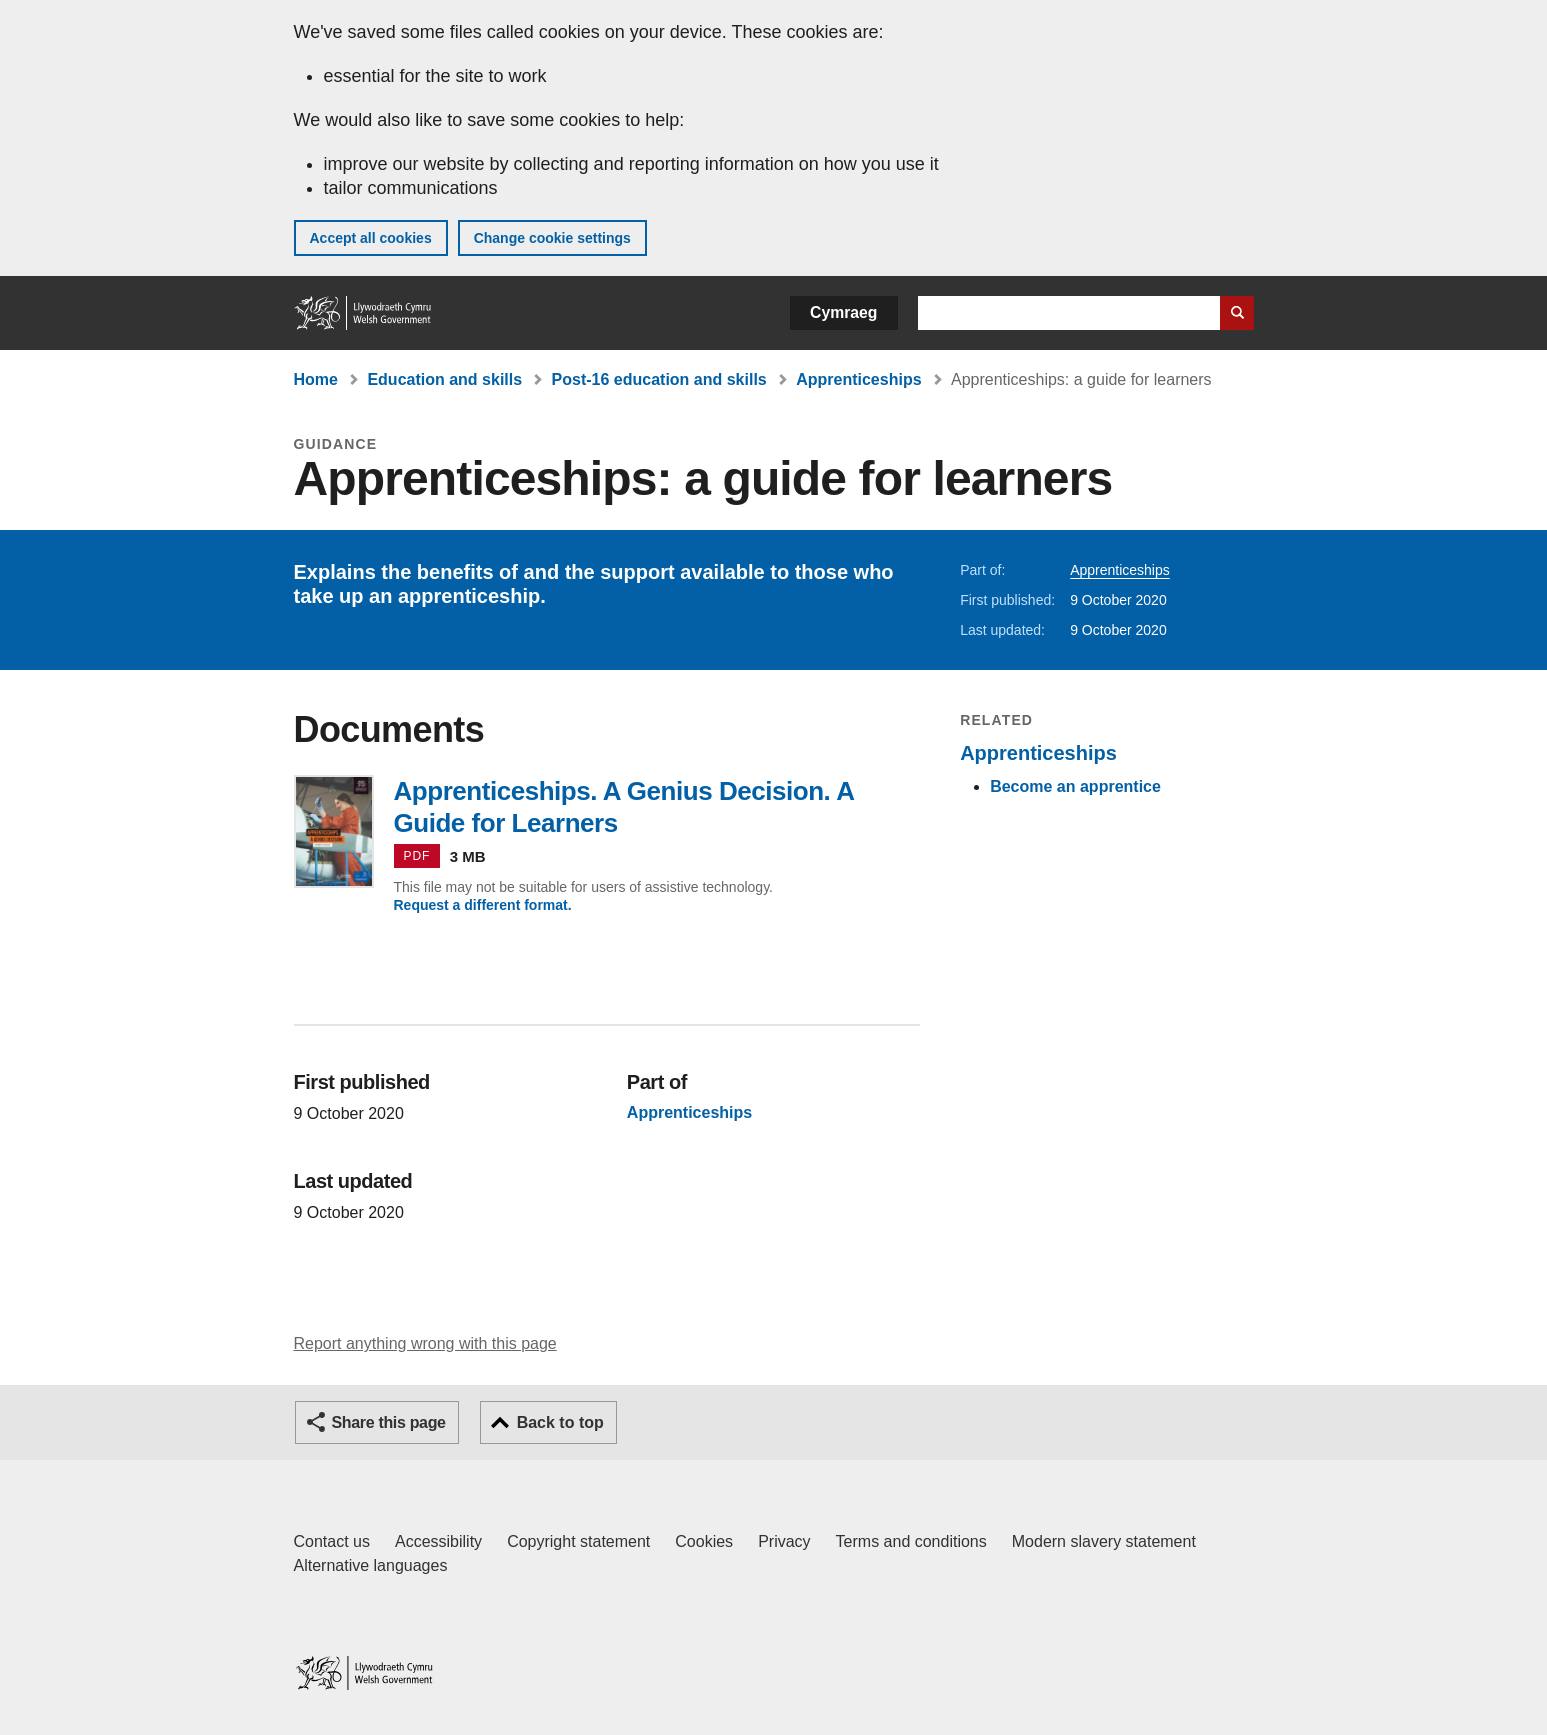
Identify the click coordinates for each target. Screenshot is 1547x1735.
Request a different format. (483, 905)
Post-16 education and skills (659, 379)
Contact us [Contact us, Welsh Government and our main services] (332, 1541)
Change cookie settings (552, 238)
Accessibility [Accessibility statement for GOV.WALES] (438, 1541)
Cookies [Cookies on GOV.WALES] (704, 1541)
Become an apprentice (1075, 786)
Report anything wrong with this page (425, 1343)
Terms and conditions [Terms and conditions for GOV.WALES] (911, 1541)
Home (316, 379)
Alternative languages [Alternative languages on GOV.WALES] (371, 1565)
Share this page (389, 1422)
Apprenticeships (858, 379)
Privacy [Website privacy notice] (784, 1541)
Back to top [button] (560, 1422)
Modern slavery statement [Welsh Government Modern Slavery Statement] (1104, 1541)
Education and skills (444, 379)
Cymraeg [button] (843, 312)
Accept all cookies (371, 238)
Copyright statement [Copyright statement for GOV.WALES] (578, 1541)
